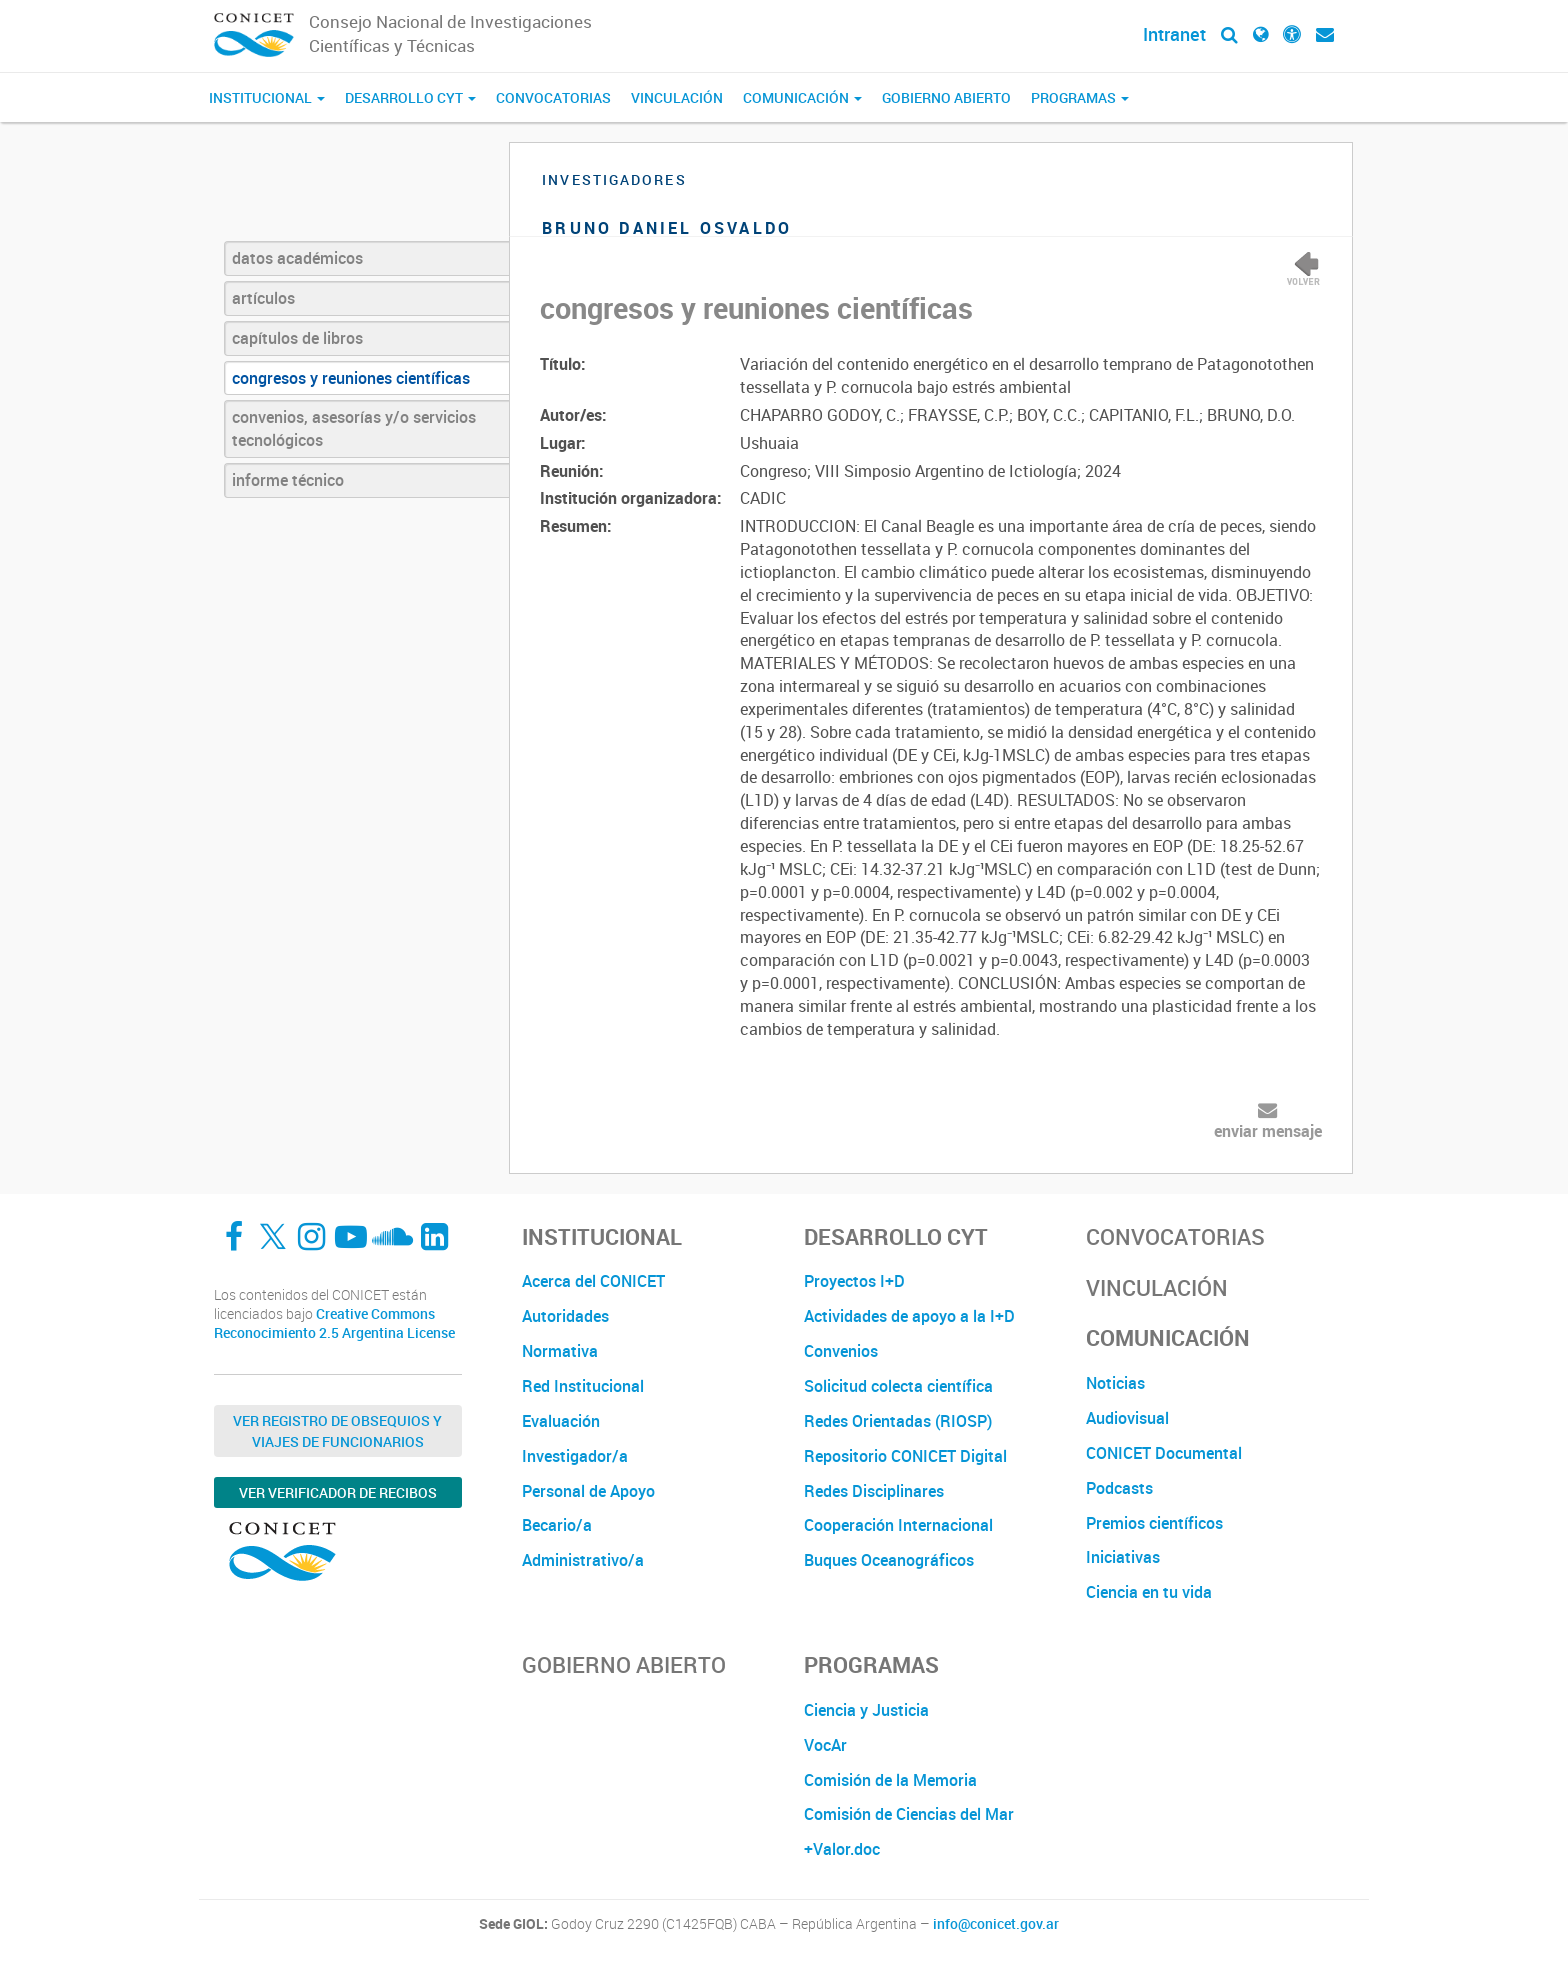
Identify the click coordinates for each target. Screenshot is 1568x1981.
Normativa (560, 1351)
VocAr (825, 1745)
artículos (263, 298)
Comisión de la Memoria (890, 1780)
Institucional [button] (267, 97)
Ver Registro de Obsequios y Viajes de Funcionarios (337, 1431)
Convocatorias (553, 97)
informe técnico (288, 480)
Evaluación (561, 1421)
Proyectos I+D (854, 1281)
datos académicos (297, 258)
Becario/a (557, 1525)
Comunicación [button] (802, 97)
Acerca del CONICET (593, 1281)
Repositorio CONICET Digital (905, 1456)
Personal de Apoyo (588, 1491)
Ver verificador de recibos (338, 1492)
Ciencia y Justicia (866, 1710)
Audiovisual (1127, 1418)
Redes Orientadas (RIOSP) (898, 1421)
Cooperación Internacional (898, 1525)
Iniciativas (1123, 1557)
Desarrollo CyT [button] (410, 97)
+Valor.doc (842, 1849)
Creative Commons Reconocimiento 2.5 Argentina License (334, 1323)
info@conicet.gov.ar (996, 1924)
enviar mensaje (1268, 1131)
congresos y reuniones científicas (351, 378)
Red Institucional (583, 1386)
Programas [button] (1080, 97)
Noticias (1115, 1383)
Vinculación (677, 97)
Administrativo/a (583, 1560)
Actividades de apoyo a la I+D (909, 1316)
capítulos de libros (297, 338)
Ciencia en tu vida (1149, 1592)
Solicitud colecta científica (898, 1386)
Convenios (841, 1351)
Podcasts (1119, 1488)
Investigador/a (575, 1456)
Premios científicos (1154, 1523)
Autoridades (565, 1316)
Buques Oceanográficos (889, 1560)
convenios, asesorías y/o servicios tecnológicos (354, 428)
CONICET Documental (1164, 1453)
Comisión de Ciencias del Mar (909, 1814)
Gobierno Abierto (946, 97)
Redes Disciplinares (874, 1491)
